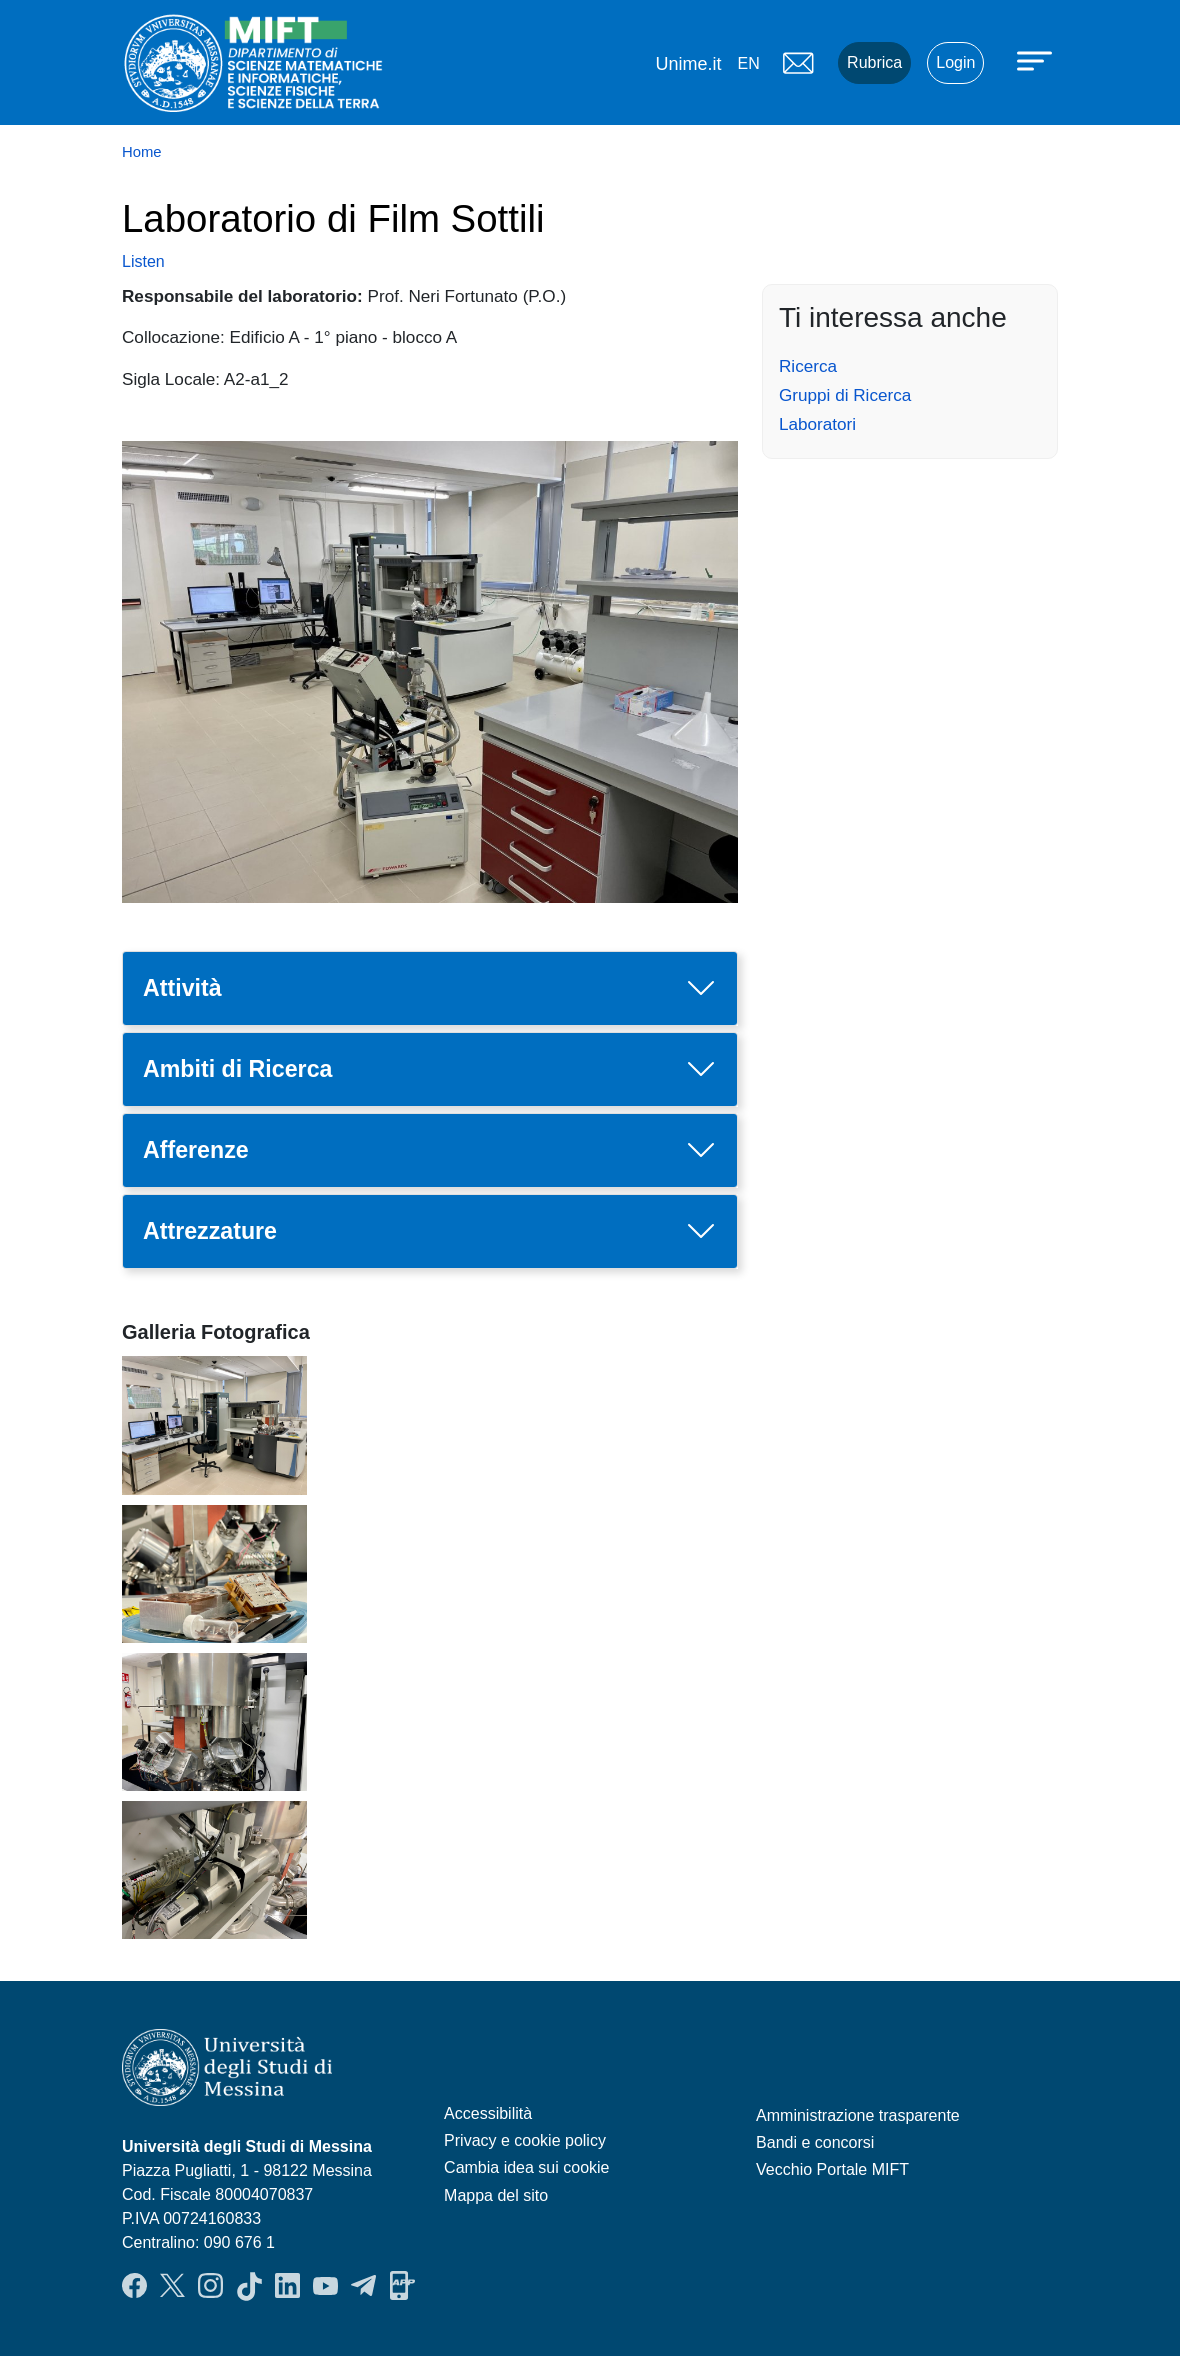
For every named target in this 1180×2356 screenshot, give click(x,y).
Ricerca (808, 366)
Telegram (363, 2286)
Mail (798, 63)
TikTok (249, 2286)
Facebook (134, 2286)
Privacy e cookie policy (525, 2140)
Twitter (172, 2286)
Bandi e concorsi (815, 2142)
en (748, 63)
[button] (214, 1424)
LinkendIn (287, 2286)
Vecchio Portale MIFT (832, 2169)
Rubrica (874, 62)
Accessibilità (488, 2113)
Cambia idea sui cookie (526, 2167)
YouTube (325, 2286)
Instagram (210, 2286)
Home (142, 152)
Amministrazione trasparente (858, 2115)
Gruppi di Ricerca (845, 395)
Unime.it (688, 64)
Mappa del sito (496, 2195)
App (402, 2286)
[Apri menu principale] (1037, 60)
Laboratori (817, 424)
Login (955, 62)
